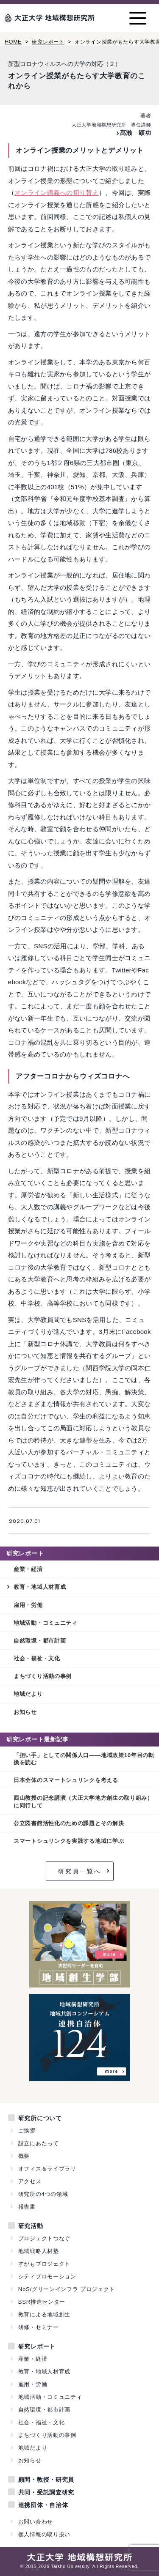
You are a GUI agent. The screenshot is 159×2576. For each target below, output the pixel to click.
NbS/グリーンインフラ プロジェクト (66, 2289)
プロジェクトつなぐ (44, 2238)
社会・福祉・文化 (37, 1658)
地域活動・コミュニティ (46, 1623)
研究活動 (30, 2226)
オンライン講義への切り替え (56, 192)
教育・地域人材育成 (40, 1587)
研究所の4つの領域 (43, 2194)
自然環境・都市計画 (40, 1640)
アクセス (30, 2181)
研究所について (40, 2118)
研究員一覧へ (79, 1871)
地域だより (28, 1694)
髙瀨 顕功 (135, 132)
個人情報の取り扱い (44, 2534)
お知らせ (25, 1712)
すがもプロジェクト (44, 2264)
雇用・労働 (28, 1605)
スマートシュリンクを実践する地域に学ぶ (69, 1841)
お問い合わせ (35, 2522)
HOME (13, 42)
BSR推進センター (41, 2302)
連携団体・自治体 (43, 2505)
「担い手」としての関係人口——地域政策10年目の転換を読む (84, 1759)
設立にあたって (38, 2143)
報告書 (27, 2207)
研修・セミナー (38, 2327)
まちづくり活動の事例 (43, 1676)
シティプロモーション (47, 2276)
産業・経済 (28, 1569)
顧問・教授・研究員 (46, 2479)
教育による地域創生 (44, 2314)
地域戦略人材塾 (38, 2251)
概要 (24, 2156)
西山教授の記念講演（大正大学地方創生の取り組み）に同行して (83, 1801)
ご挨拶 (27, 2130)
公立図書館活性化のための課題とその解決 (69, 1823)
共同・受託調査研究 (46, 2492)
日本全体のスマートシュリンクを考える (66, 1780)
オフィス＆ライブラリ (47, 2168)
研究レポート (48, 42)
